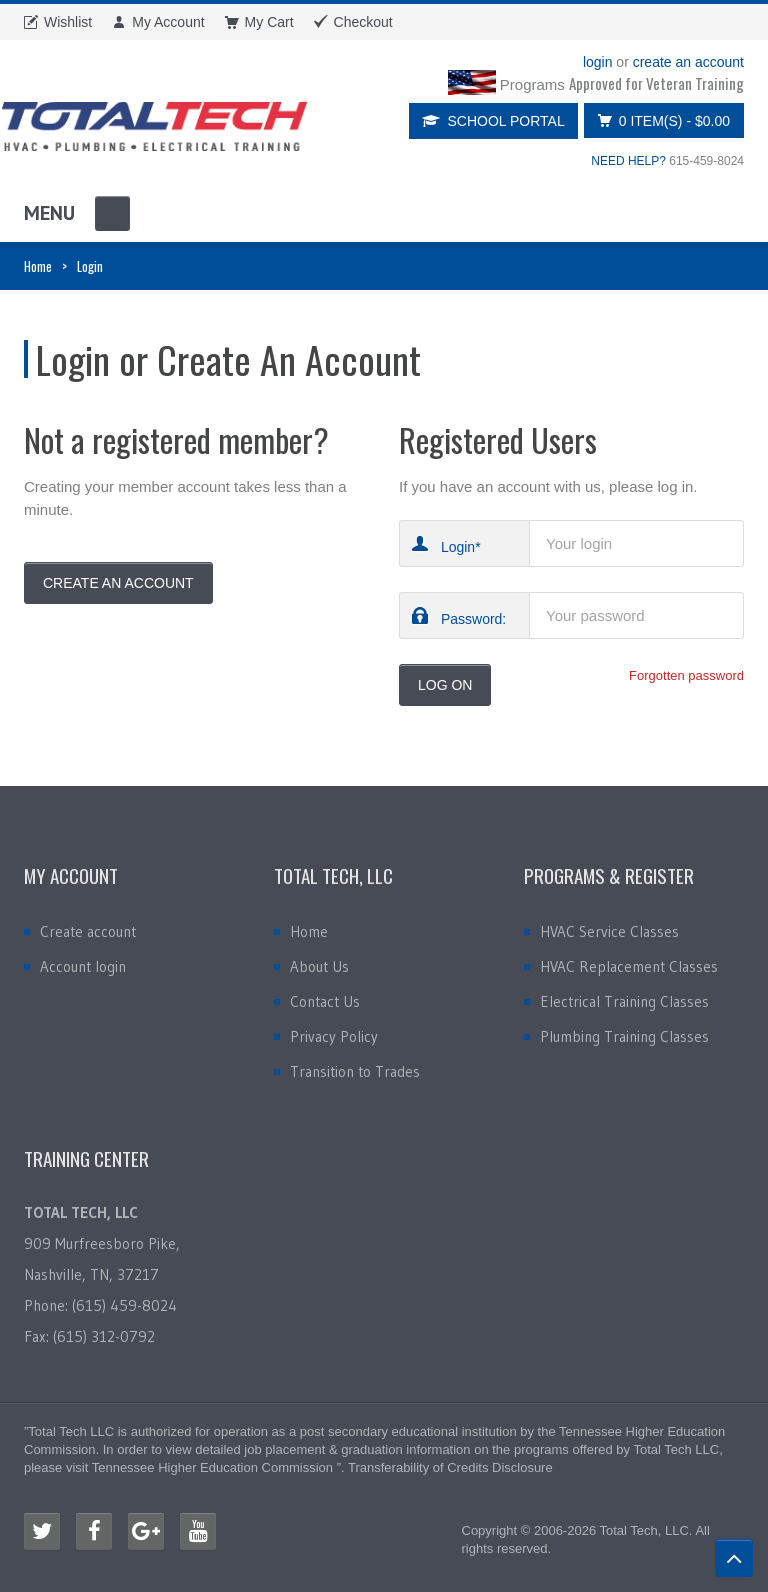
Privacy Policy (334, 1036)
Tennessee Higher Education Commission (212, 1467)
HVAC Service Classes (609, 931)
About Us (319, 966)
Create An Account (118, 583)
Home (38, 266)
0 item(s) (658, 120)
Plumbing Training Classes (624, 1036)
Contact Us (325, 1001)
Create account (88, 931)
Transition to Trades (355, 1071)
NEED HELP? (628, 161)
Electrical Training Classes (624, 1001)
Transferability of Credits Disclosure (450, 1467)
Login (458, 546)
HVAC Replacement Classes (629, 966)
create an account (688, 62)
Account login (83, 966)
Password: (473, 618)
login (598, 62)
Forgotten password (686, 675)
